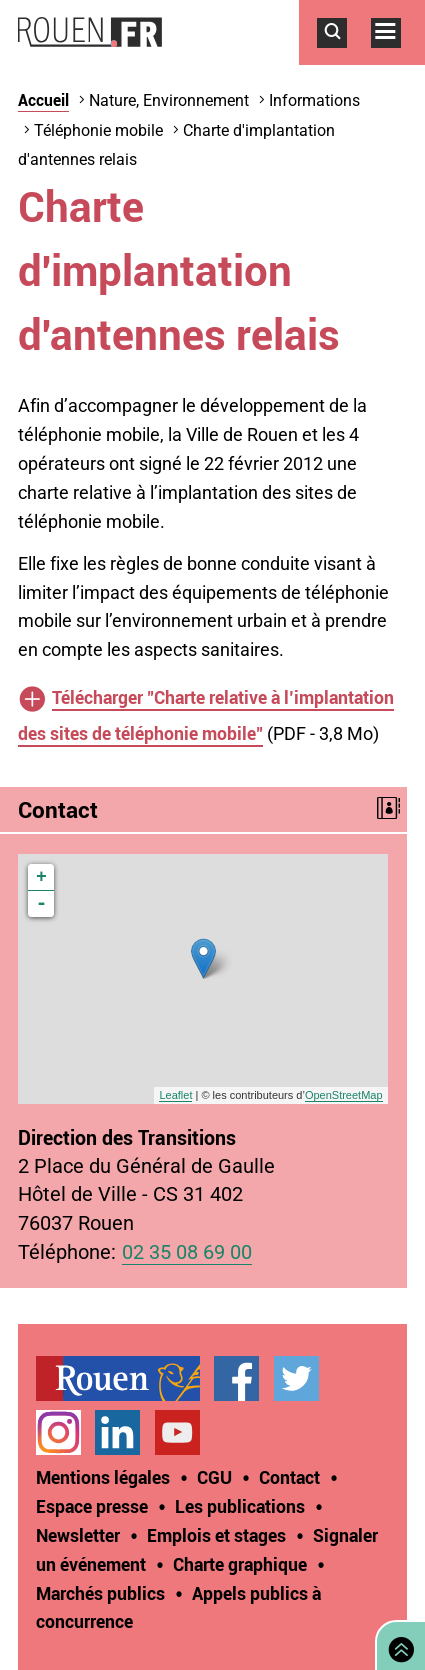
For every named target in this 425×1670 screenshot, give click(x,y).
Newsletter (78, 1535)
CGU (214, 1477)
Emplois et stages (216, 1535)
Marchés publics (100, 1593)
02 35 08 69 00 (187, 1252)
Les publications (240, 1506)
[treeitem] (125, 1378)
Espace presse (92, 1506)
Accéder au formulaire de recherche (344, 58)
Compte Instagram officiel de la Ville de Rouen (58, 1432)
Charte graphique (240, 1564)
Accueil (43, 100)
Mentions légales (103, 1477)
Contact (289, 1477)
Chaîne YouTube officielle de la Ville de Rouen (177, 1432)
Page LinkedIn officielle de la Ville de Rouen (117, 1432)
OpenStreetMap (344, 1095)
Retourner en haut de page (397, 1643)
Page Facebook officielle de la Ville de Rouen (236, 1378)
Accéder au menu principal (398, 58)
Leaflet (175, 1095)
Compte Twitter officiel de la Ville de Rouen (296, 1378)
